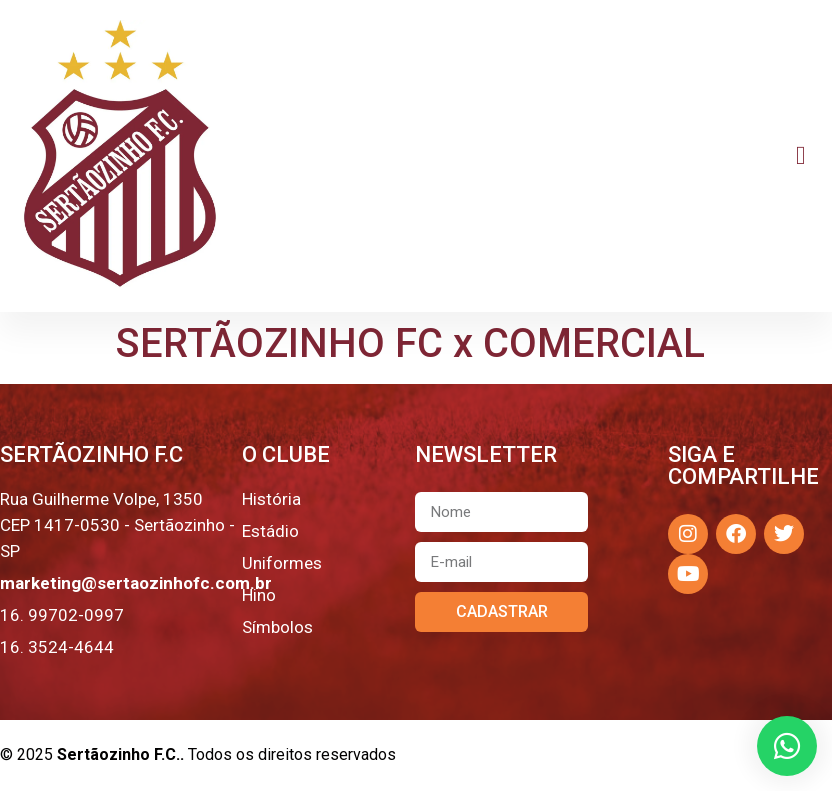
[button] (800, 156)
